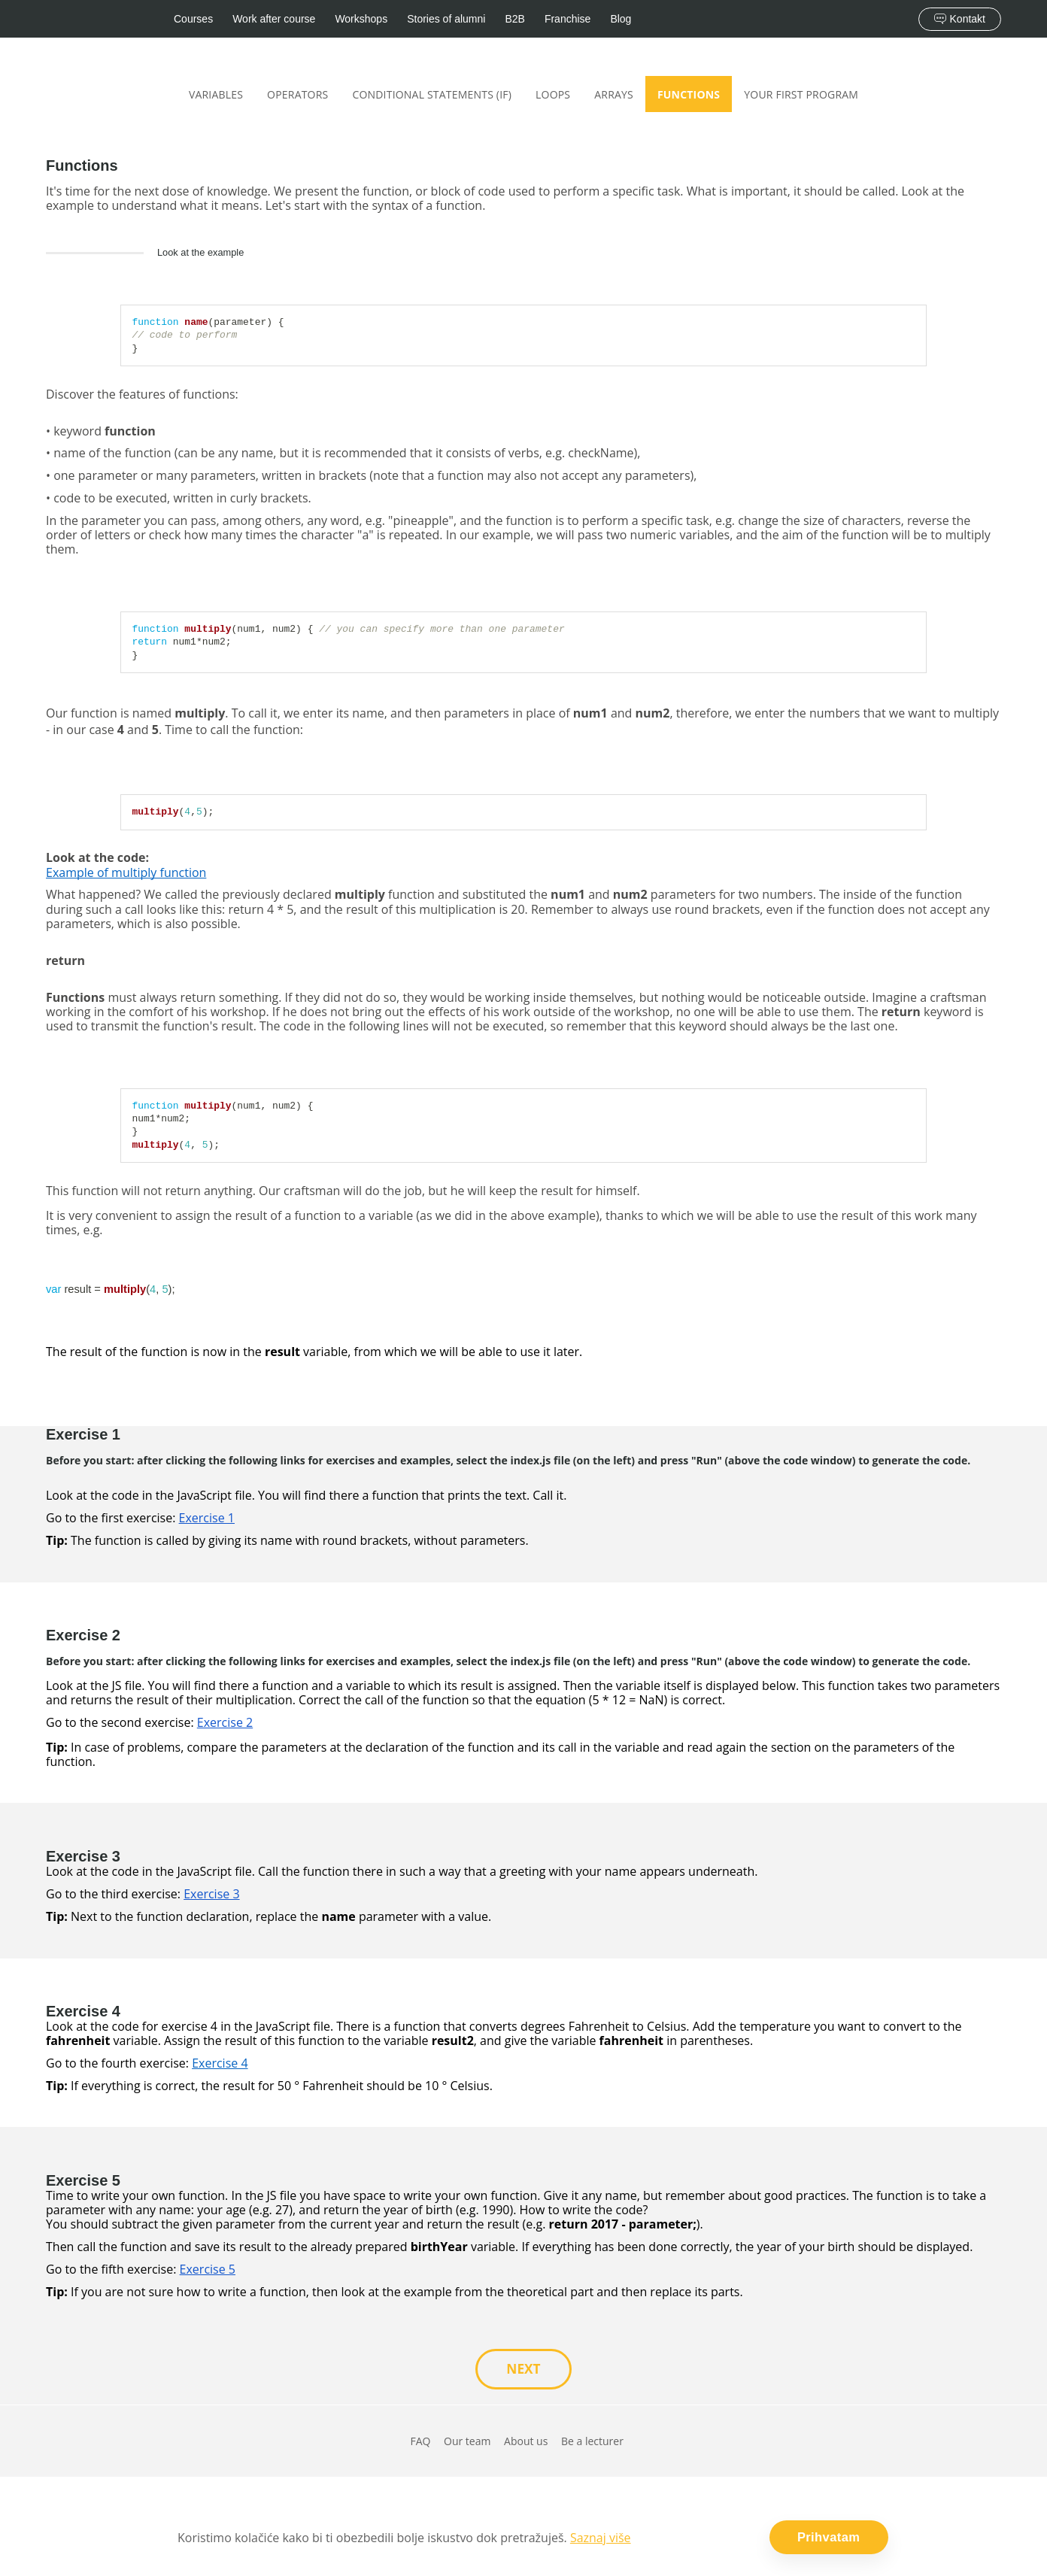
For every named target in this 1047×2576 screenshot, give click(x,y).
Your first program (801, 94)
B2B (514, 19)
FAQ (420, 2442)
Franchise (567, 19)
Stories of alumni (446, 19)
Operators (297, 94)
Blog (620, 19)
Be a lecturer (592, 2442)
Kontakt (959, 19)
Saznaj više (600, 2540)
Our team (467, 2442)
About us (526, 2442)
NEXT (523, 2369)
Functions (688, 94)
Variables (216, 94)
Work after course (273, 19)
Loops (553, 94)
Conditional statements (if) (431, 94)
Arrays (613, 94)
